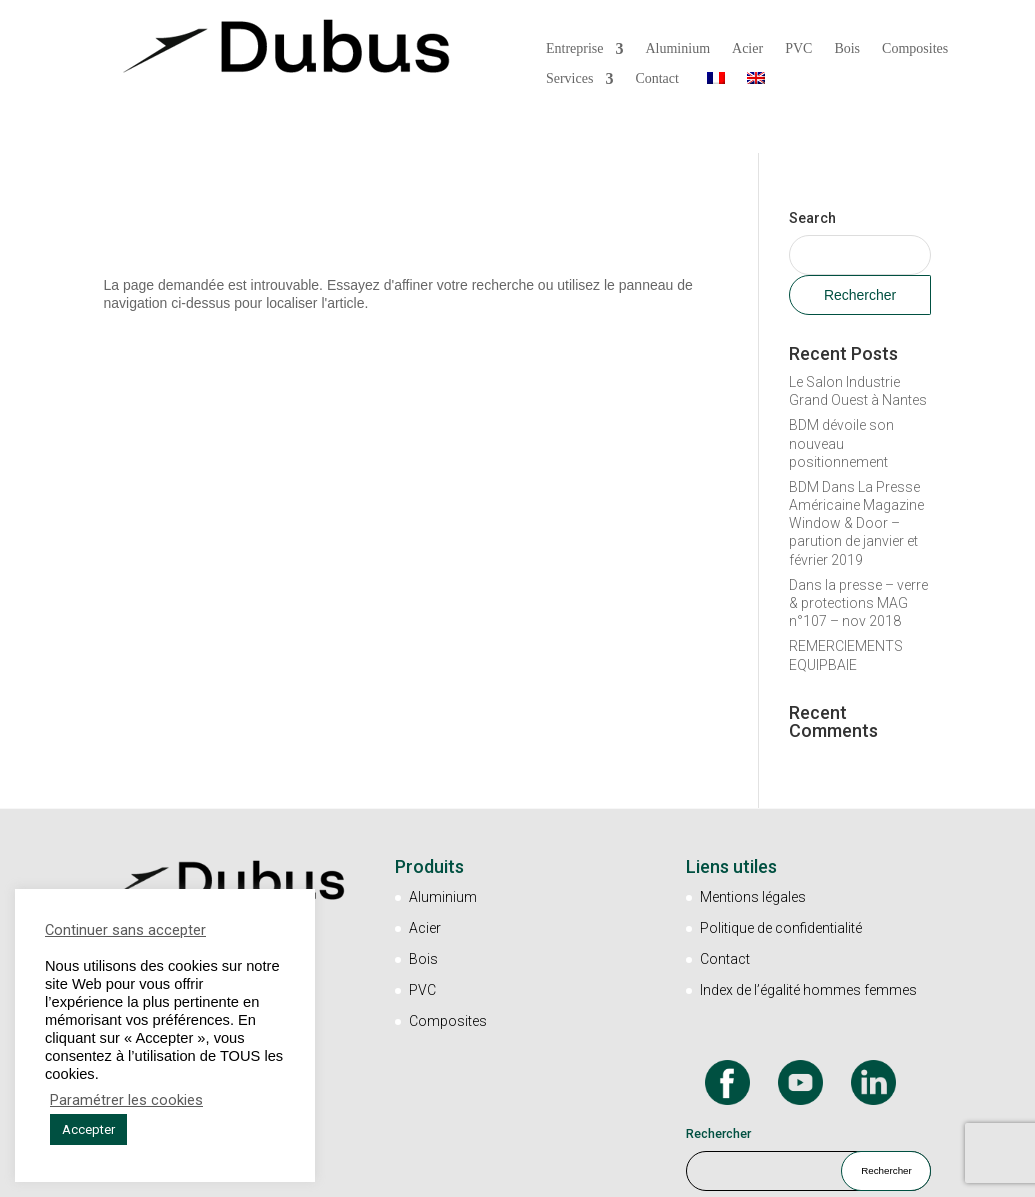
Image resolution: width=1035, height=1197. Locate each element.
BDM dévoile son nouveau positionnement (841, 389)
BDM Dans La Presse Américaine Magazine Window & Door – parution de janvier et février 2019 (856, 468)
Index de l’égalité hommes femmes (808, 935)
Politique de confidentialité (781, 873)
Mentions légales (753, 843)
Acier (747, 48)
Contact (657, 78)
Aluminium (677, 48)
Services (569, 78)
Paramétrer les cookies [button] (126, 1100)
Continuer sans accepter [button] (125, 930)
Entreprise (575, 48)
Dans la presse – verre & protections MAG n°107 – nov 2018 (858, 548)
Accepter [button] (88, 1129)
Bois (847, 48)
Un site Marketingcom (601, 1175)
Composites (915, 48)
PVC (798, 48)
